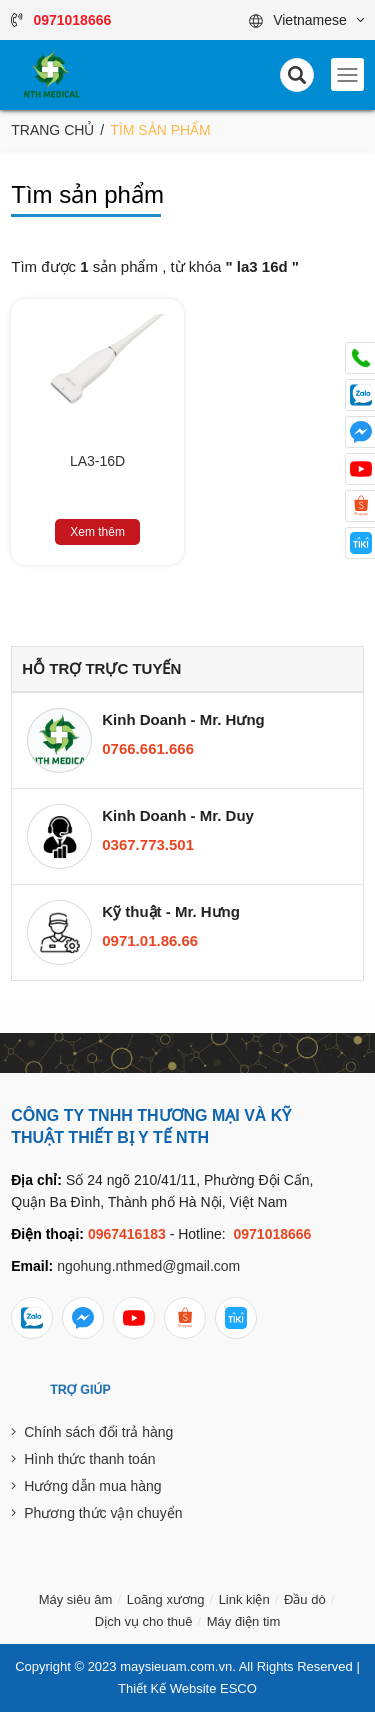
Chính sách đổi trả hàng (98, 1432)
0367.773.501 (148, 844)
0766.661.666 (148, 748)
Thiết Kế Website (167, 1688)
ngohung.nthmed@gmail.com (148, 1266)
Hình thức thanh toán (89, 1459)
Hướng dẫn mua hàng (92, 1486)
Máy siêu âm (76, 1599)
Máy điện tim (243, 1621)
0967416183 (127, 1234)
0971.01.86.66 (150, 940)
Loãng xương (166, 1599)
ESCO (238, 1688)
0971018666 (272, 1234)
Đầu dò (305, 1599)
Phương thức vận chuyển (103, 1513)
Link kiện (244, 1599)
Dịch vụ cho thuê (144, 1621)
